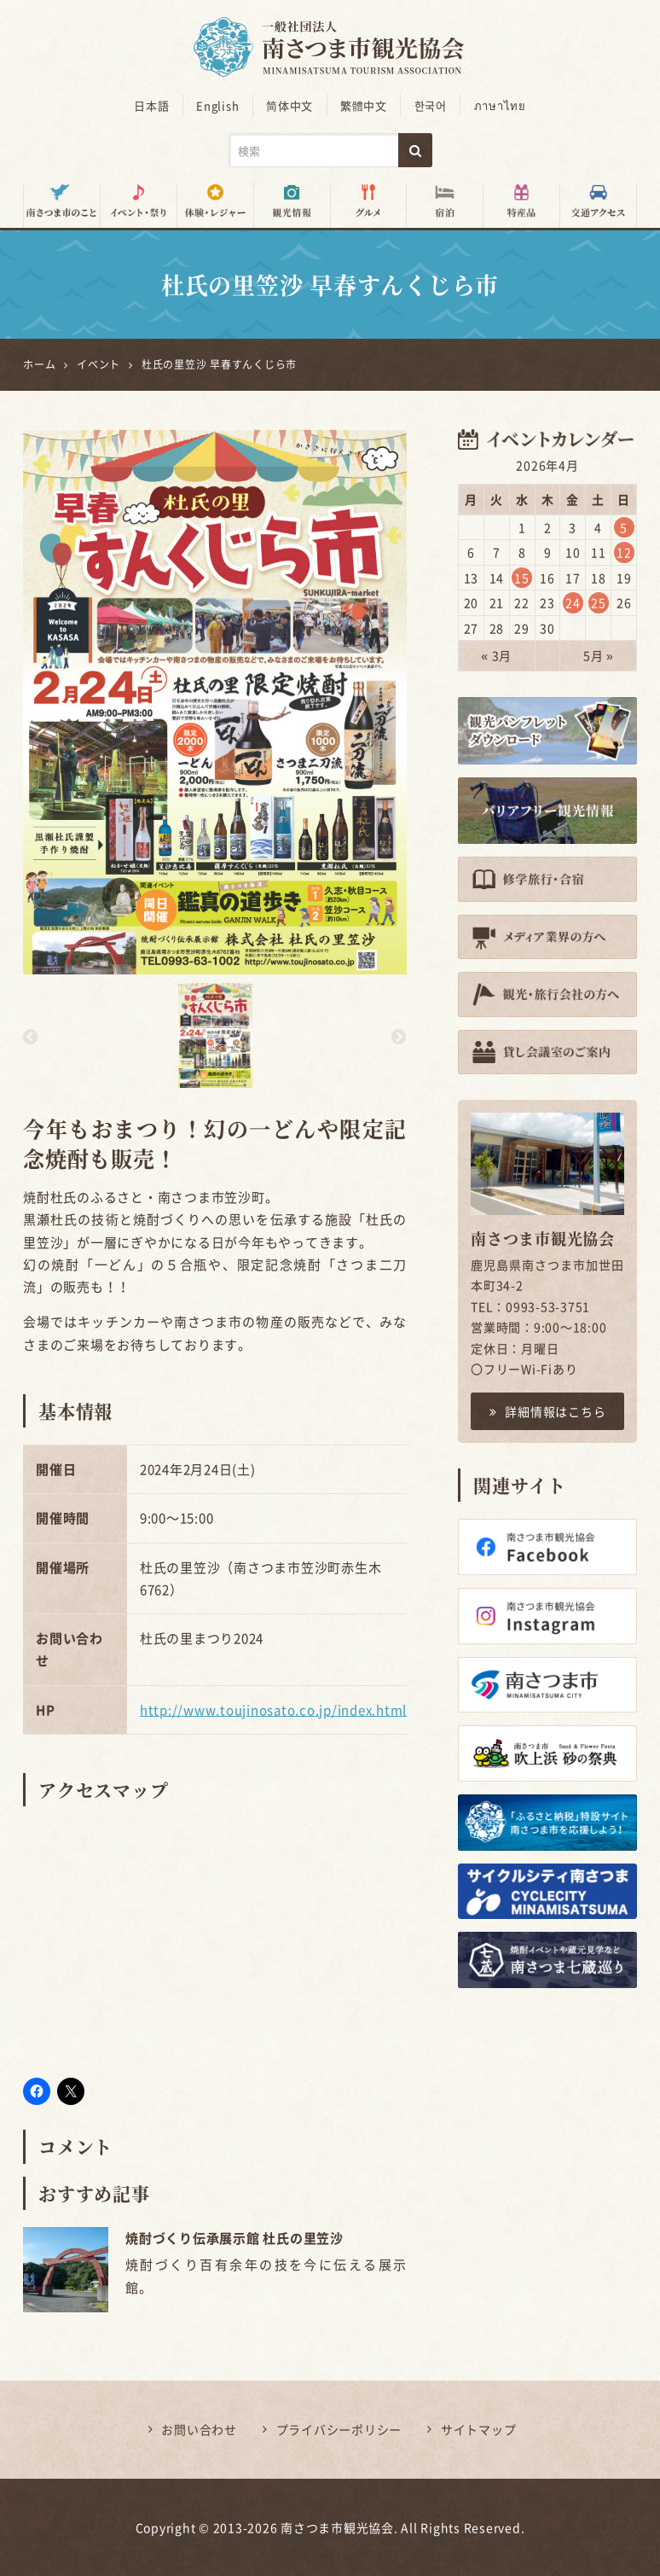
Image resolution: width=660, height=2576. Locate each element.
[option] (215, 701)
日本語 (153, 105)
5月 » (598, 655)
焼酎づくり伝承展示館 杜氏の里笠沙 (234, 2238)
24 (573, 602)
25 (598, 602)
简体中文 (290, 105)
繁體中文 (363, 105)
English (218, 105)
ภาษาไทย (498, 105)
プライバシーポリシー (339, 2429)
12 (624, 552)
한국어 (430, 105)
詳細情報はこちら (547, 1410)
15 (522, 577)
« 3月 (496, 655)
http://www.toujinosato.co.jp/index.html (273, 1709)
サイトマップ (479, 2429)
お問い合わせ (199, 2429)
